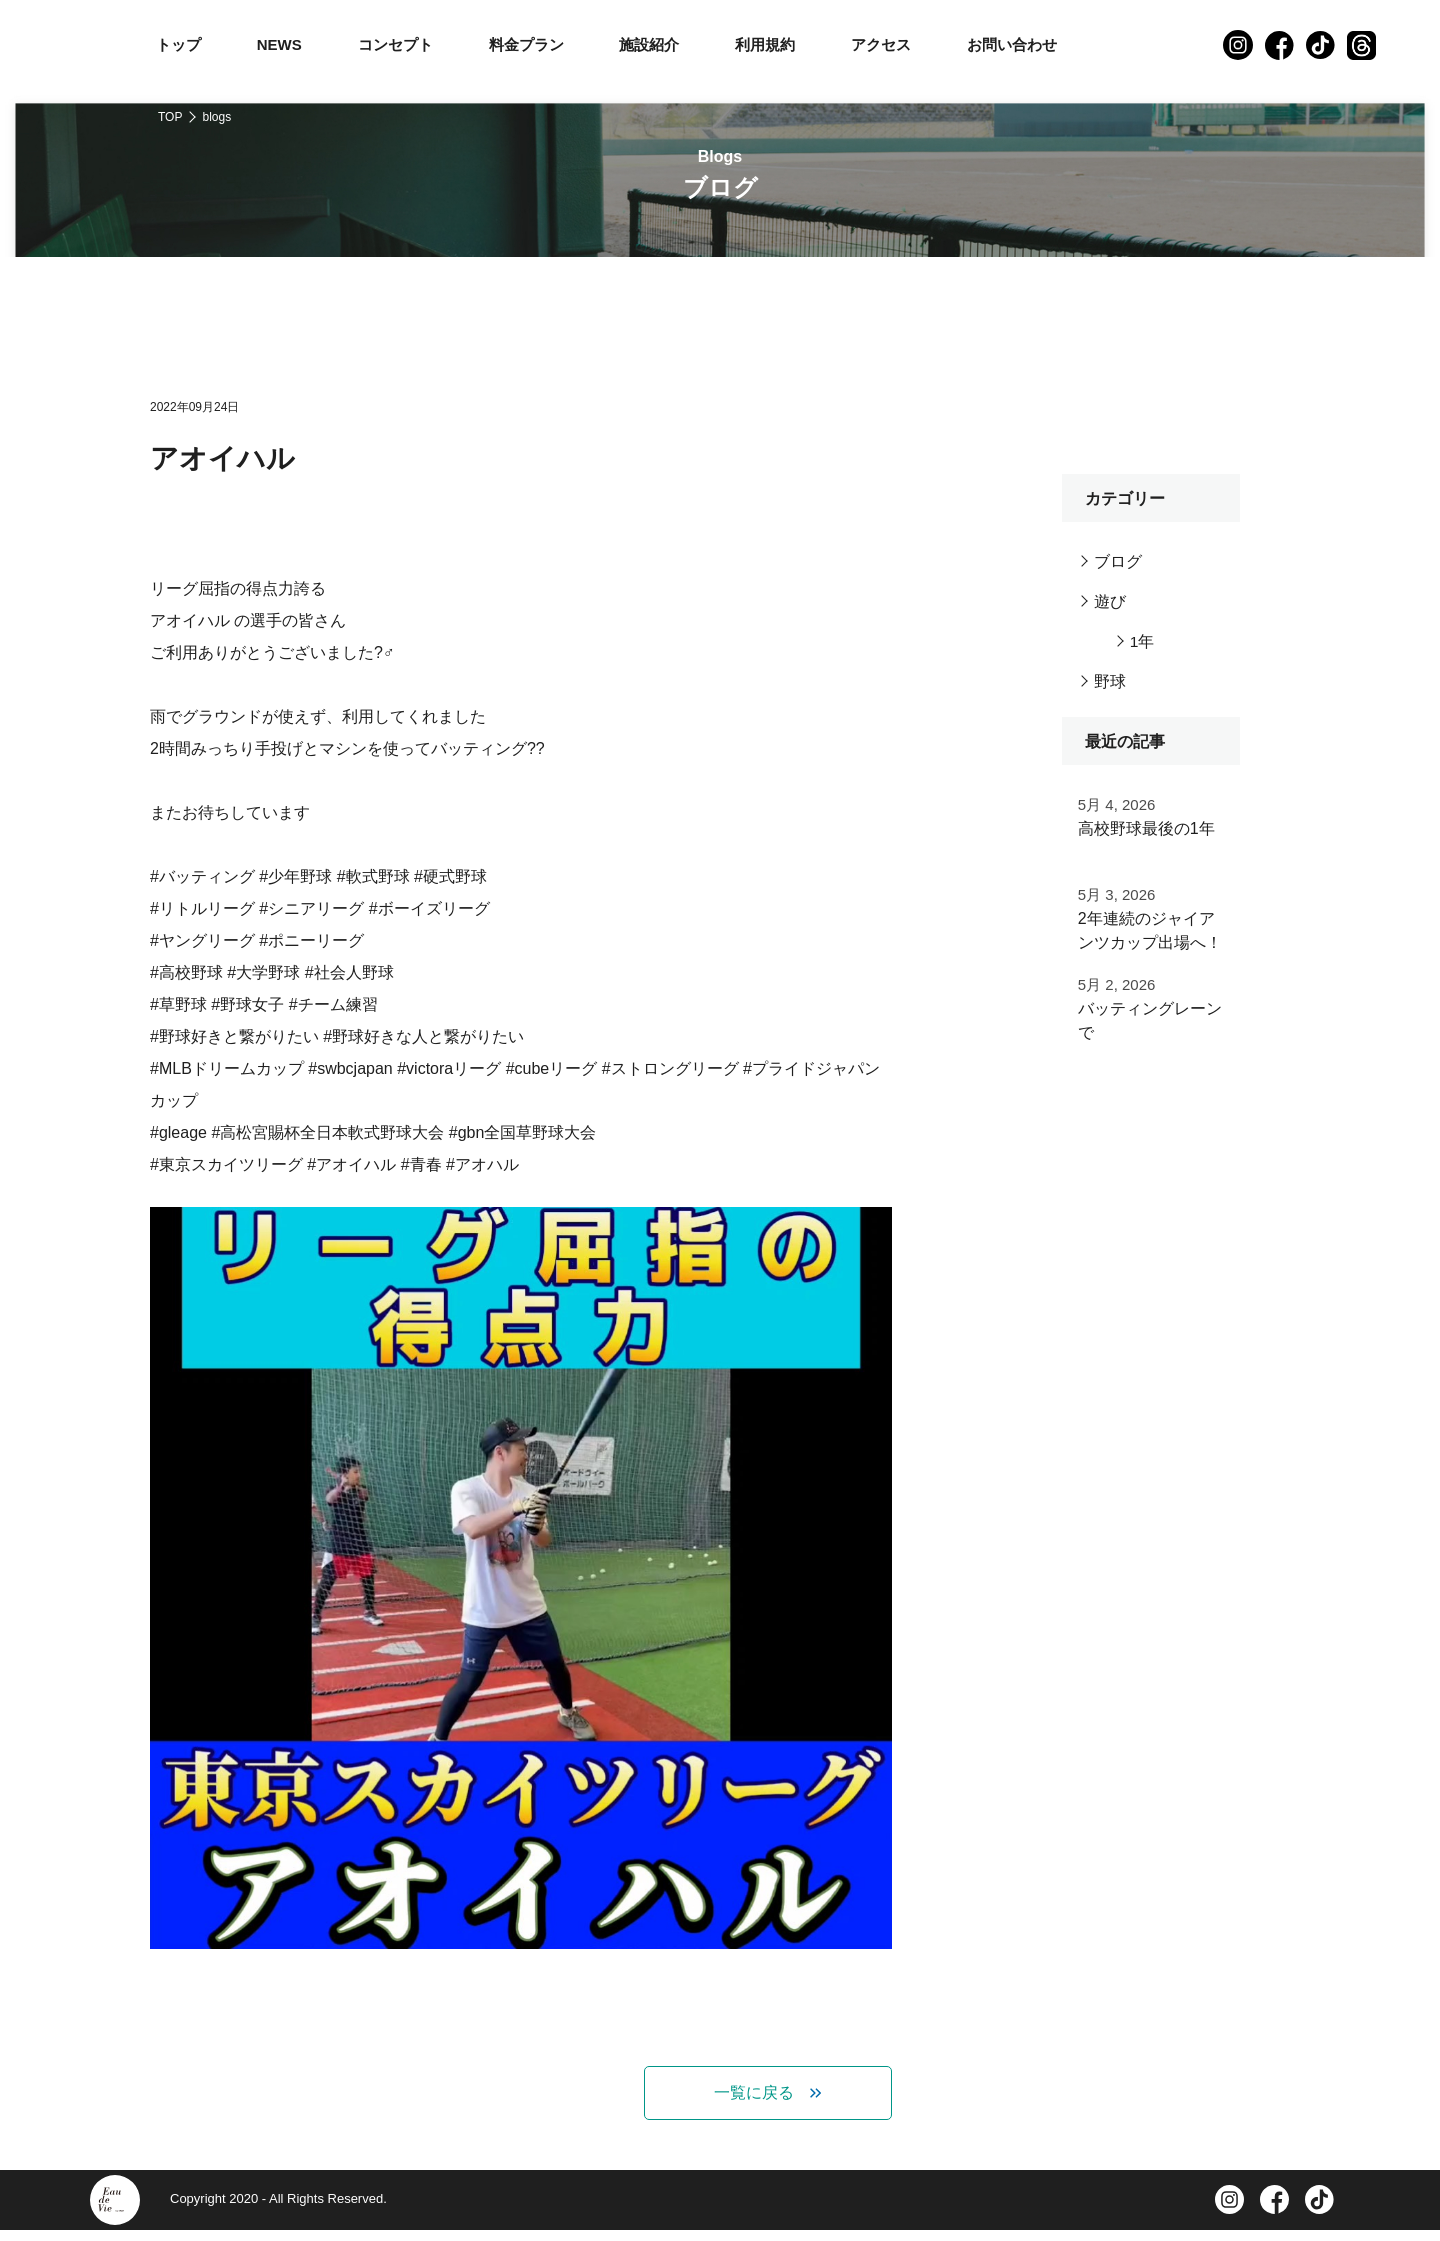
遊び (1110, 601)
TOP (170, 117)
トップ (178, 44)
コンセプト (395, 44)
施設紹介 (649, 44)
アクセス (881, 44)
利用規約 (765, 44)
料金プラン (526, 44)
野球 (1110, 681)
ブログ (1118, 561)
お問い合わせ (1012, 44)
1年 (1142, 641)
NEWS (279, 44)
